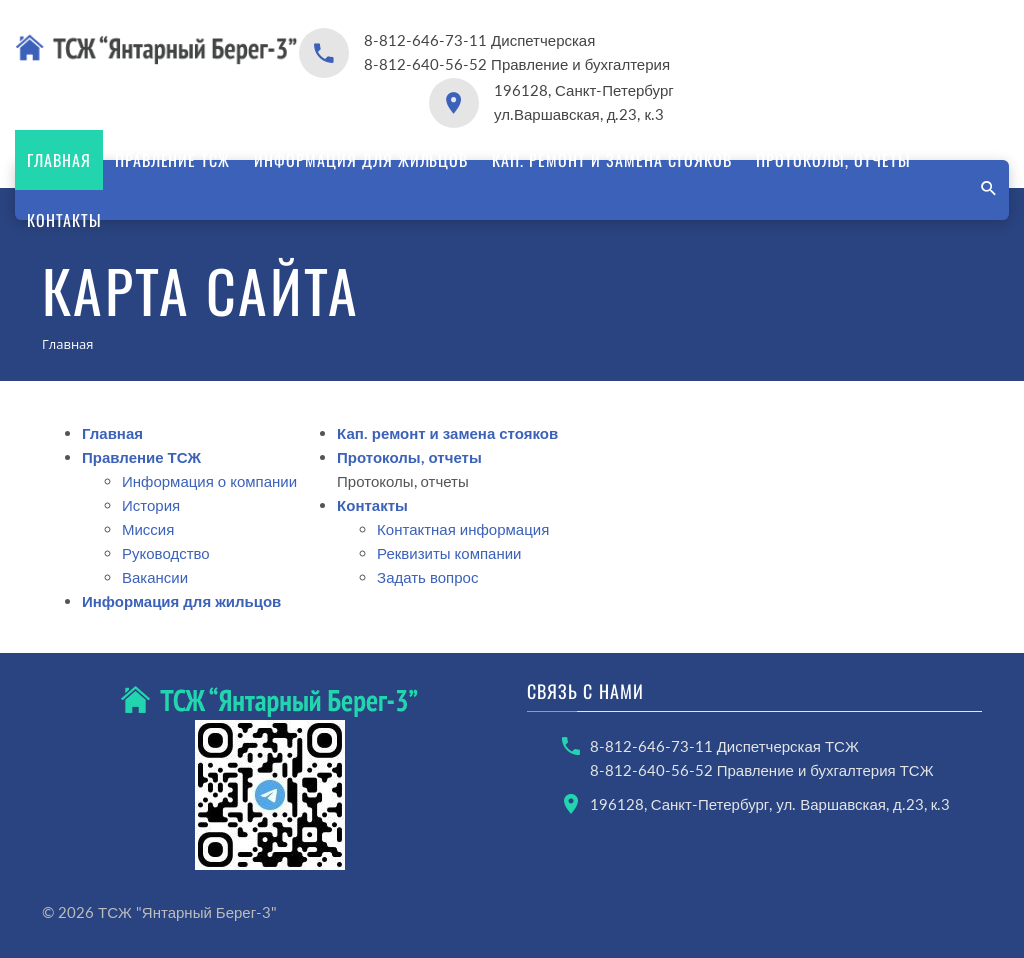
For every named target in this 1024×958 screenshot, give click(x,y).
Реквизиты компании (449, 553)
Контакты (64, 220)
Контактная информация (463, 529)
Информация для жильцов (361, 160)
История (151, 505)
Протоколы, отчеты (833, 160)
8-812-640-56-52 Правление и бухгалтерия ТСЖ (762, 770)
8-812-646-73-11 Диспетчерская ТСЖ (724, 746)
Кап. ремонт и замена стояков (612, 160)
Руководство (166, 553)
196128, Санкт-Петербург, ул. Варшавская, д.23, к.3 (770, 804)
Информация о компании (209, 481)
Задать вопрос (427, 577)
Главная (59, 160)
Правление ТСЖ (172, 160)
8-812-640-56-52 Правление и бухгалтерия (517, 64)
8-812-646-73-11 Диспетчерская (479, 40)
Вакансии (155, 577)
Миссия (148, 529)
